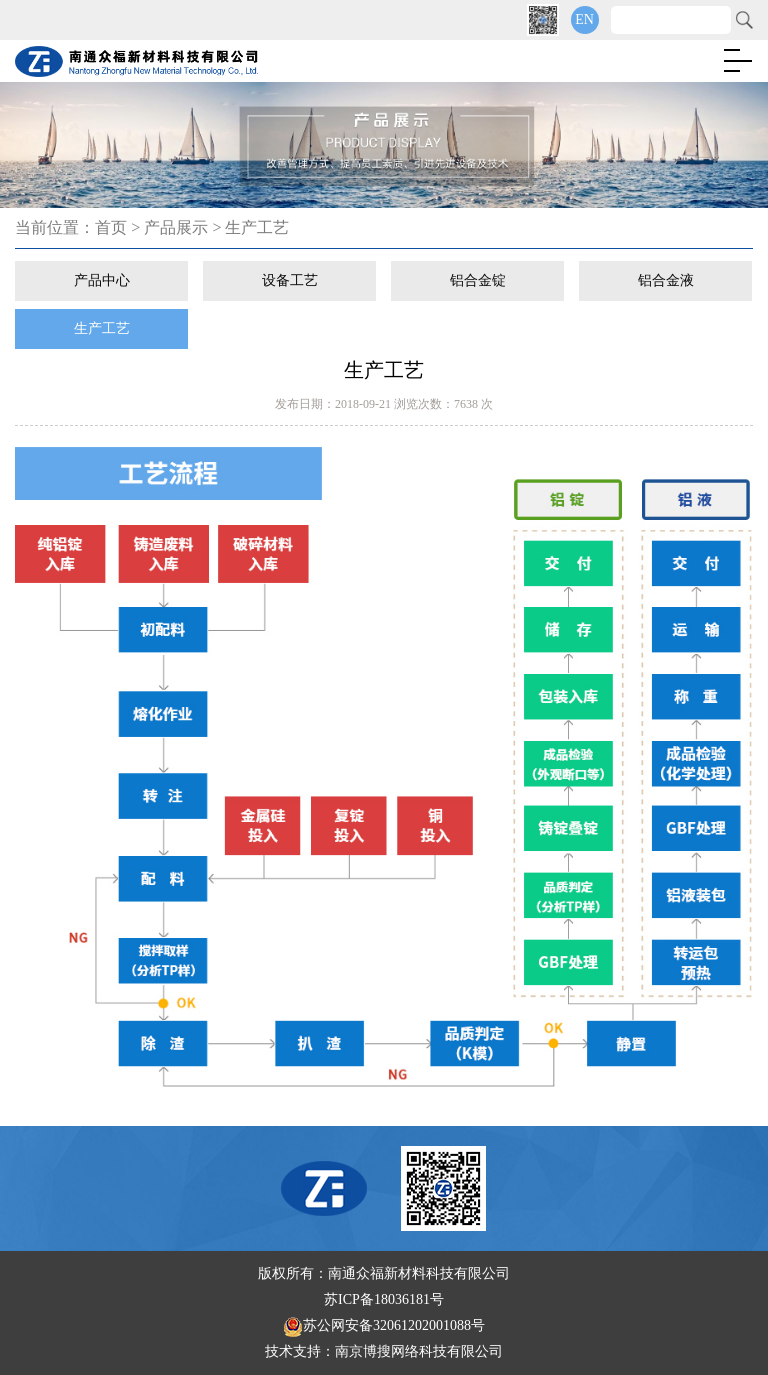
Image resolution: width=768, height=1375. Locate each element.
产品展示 (176, 227)
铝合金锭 (478, 280)
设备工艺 (290, 280)
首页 (111, 227)
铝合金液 (666, 280)
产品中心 (102, 280)
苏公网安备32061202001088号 (384, 1325)
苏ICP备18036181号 (384, 1299)
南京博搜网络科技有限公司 (419, 1351)
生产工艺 (257, 227)
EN (584, 19)
